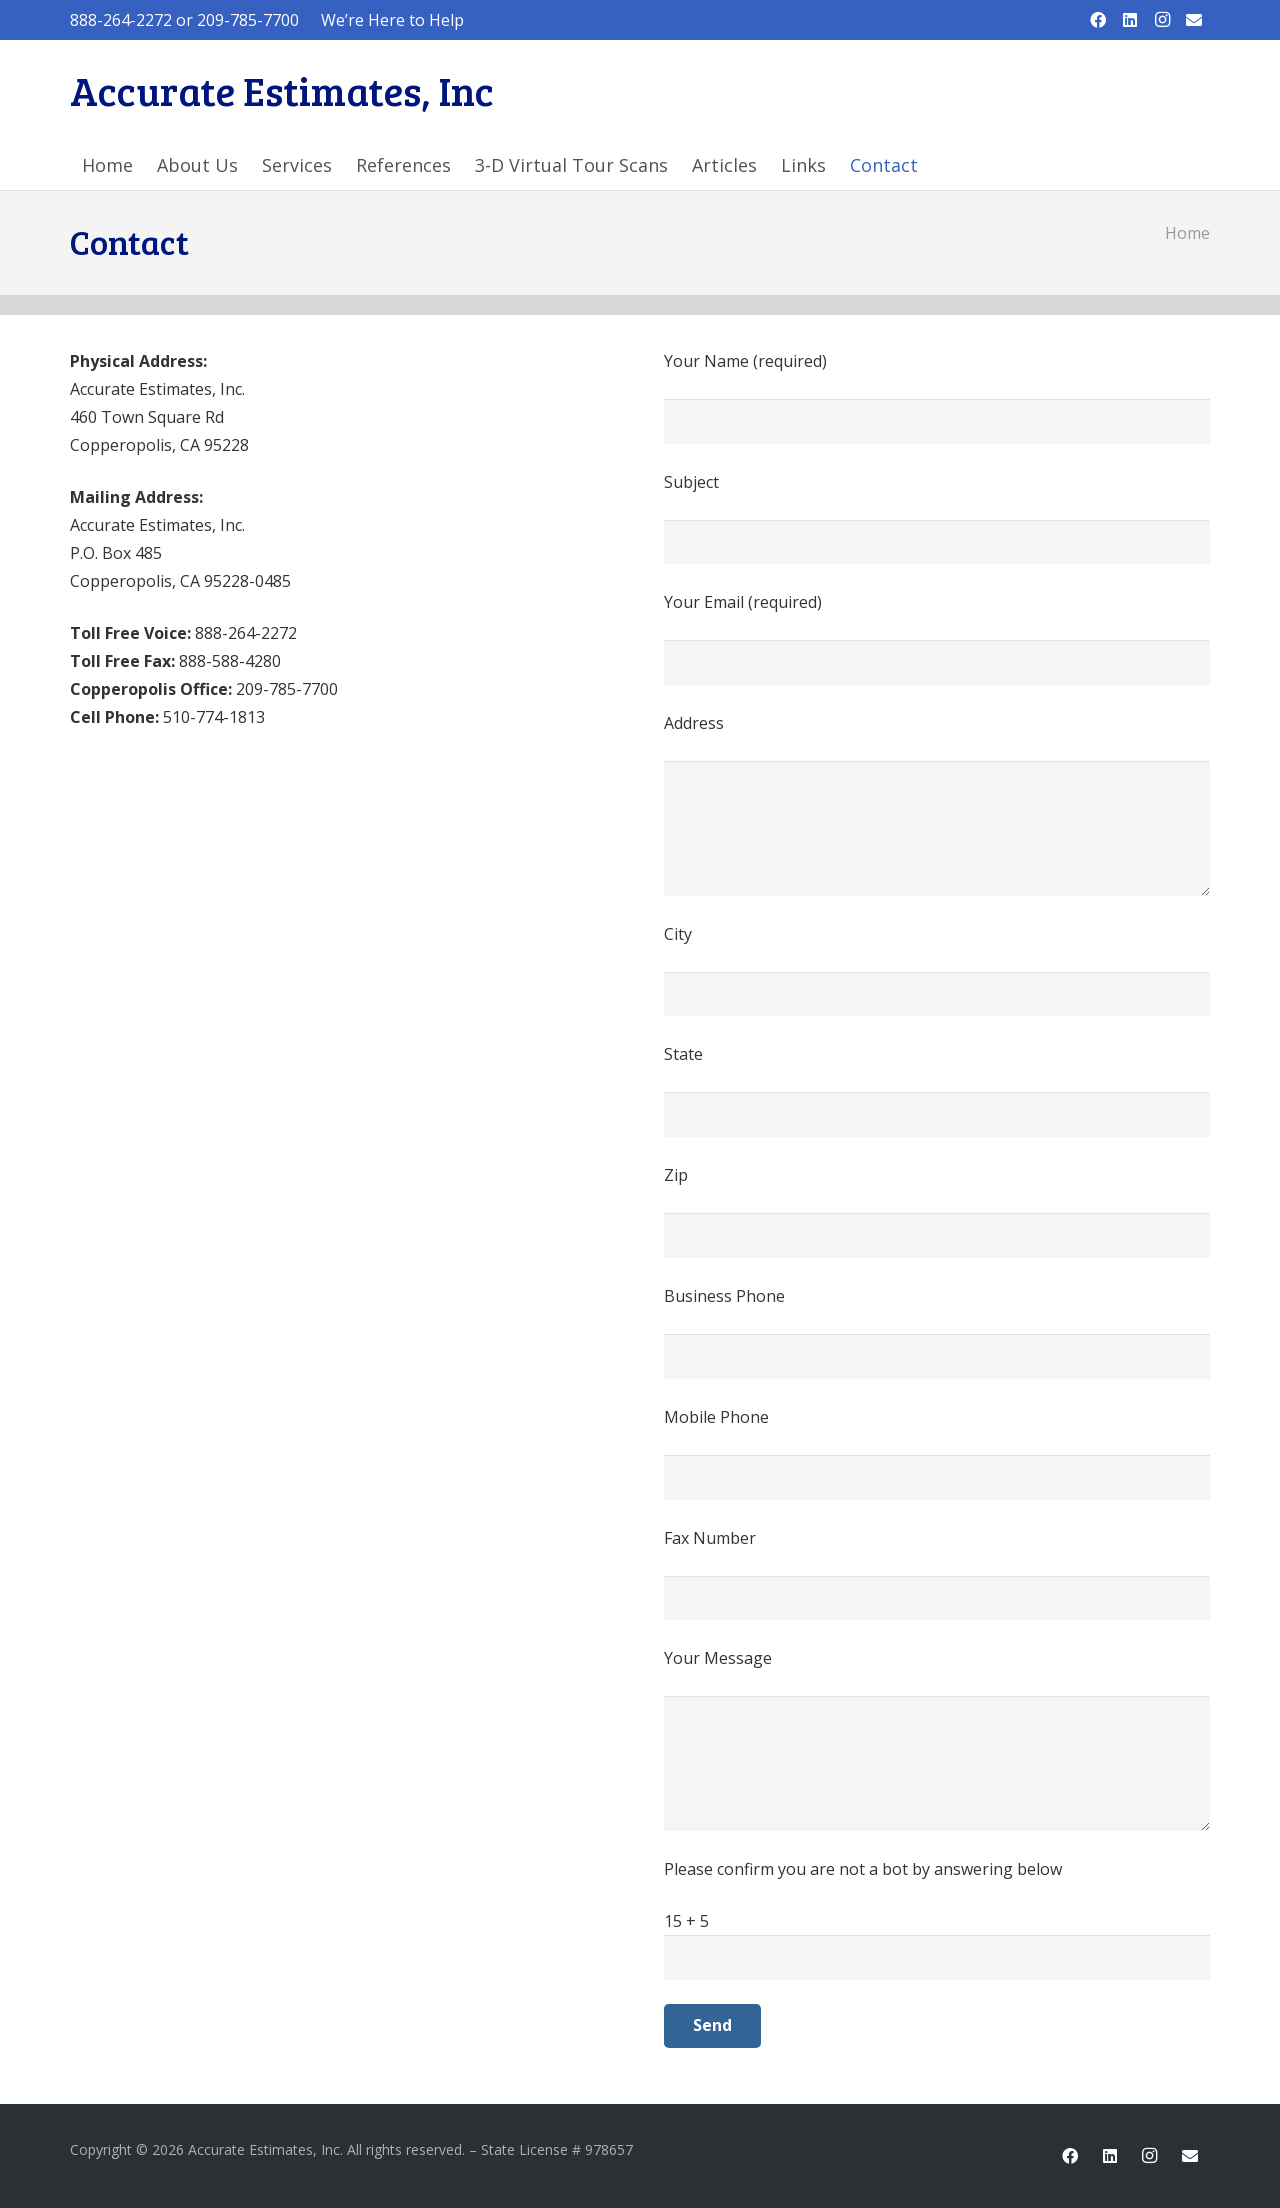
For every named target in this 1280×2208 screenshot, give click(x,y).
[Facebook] (1098, 20)
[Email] (1194, 20)
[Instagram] (1162, 20)
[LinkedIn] (1130, 20)
